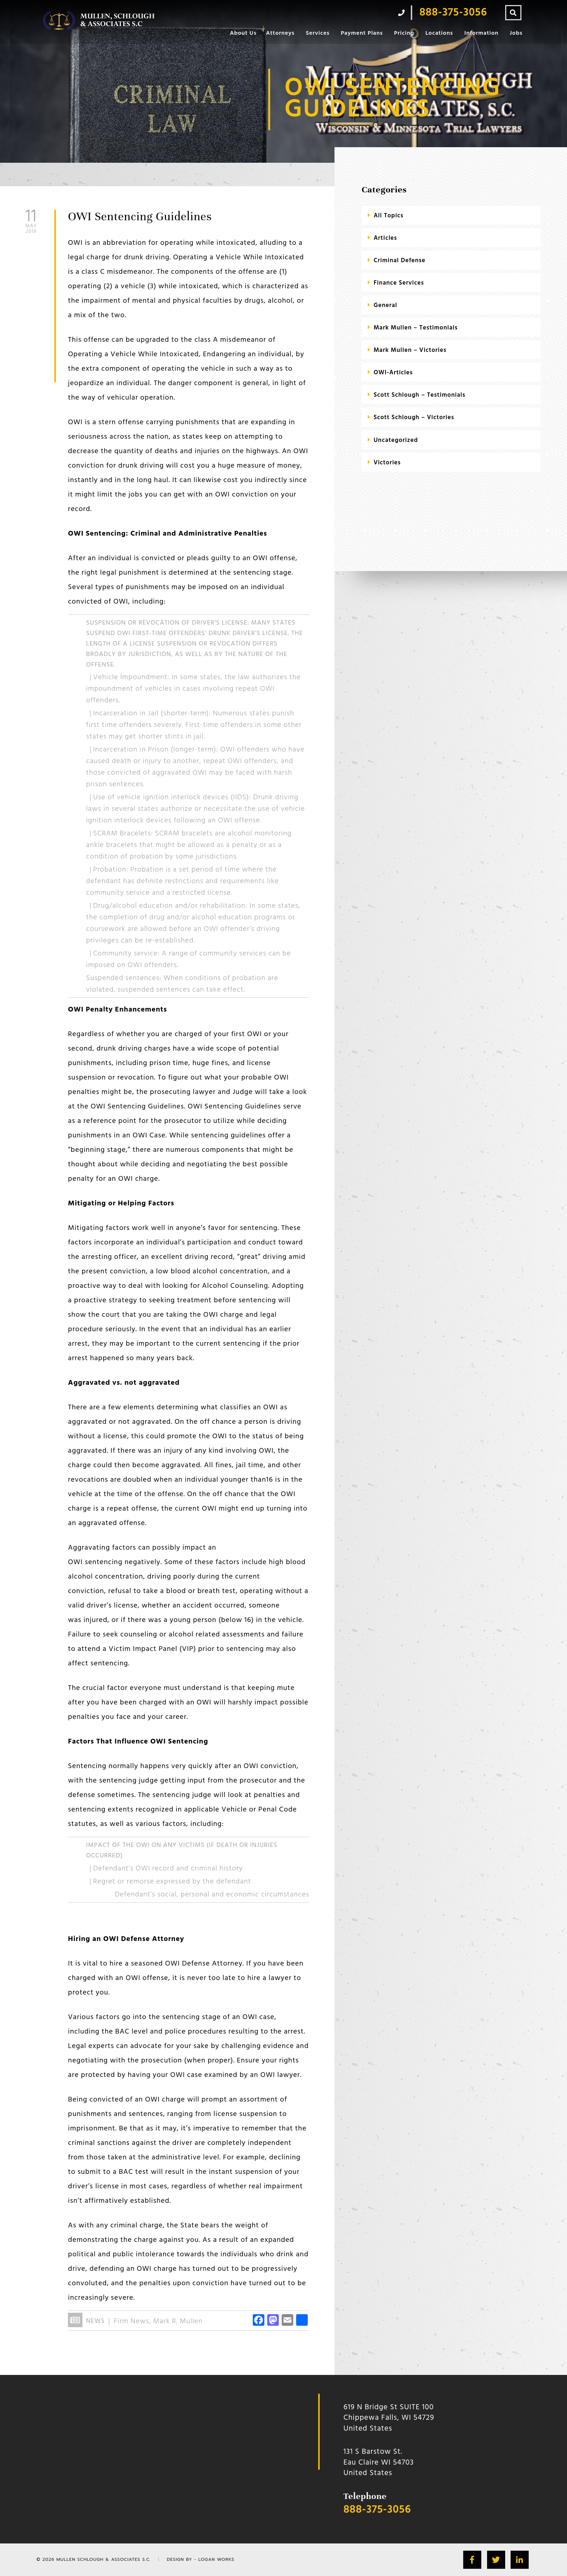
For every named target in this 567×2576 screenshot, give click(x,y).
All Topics (389, 216)
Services (318, 33)
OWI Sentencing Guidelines (140, 216)
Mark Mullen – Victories (410, 350)
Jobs (516, 33)
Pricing (404, 33)
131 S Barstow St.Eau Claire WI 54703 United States (379, 2462)
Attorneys (280, 33)
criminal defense (399, 260)
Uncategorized (396, 440)
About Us (243, 33)
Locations (439, 33)
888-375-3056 (377, 2510)
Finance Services (399, 283)
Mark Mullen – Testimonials (416, 328)
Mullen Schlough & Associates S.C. (103, 2559)
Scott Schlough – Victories (414, 417)
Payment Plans (362, 33)
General (385, 305)
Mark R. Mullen (178, 2321)
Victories (387, 463)
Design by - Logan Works (200, 2559)
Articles (385, 238)
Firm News (131, 2321)
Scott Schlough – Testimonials (419, 395)
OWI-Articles (393, 373)
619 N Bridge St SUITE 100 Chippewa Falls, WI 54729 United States (389, 2418)
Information (481, 33)
